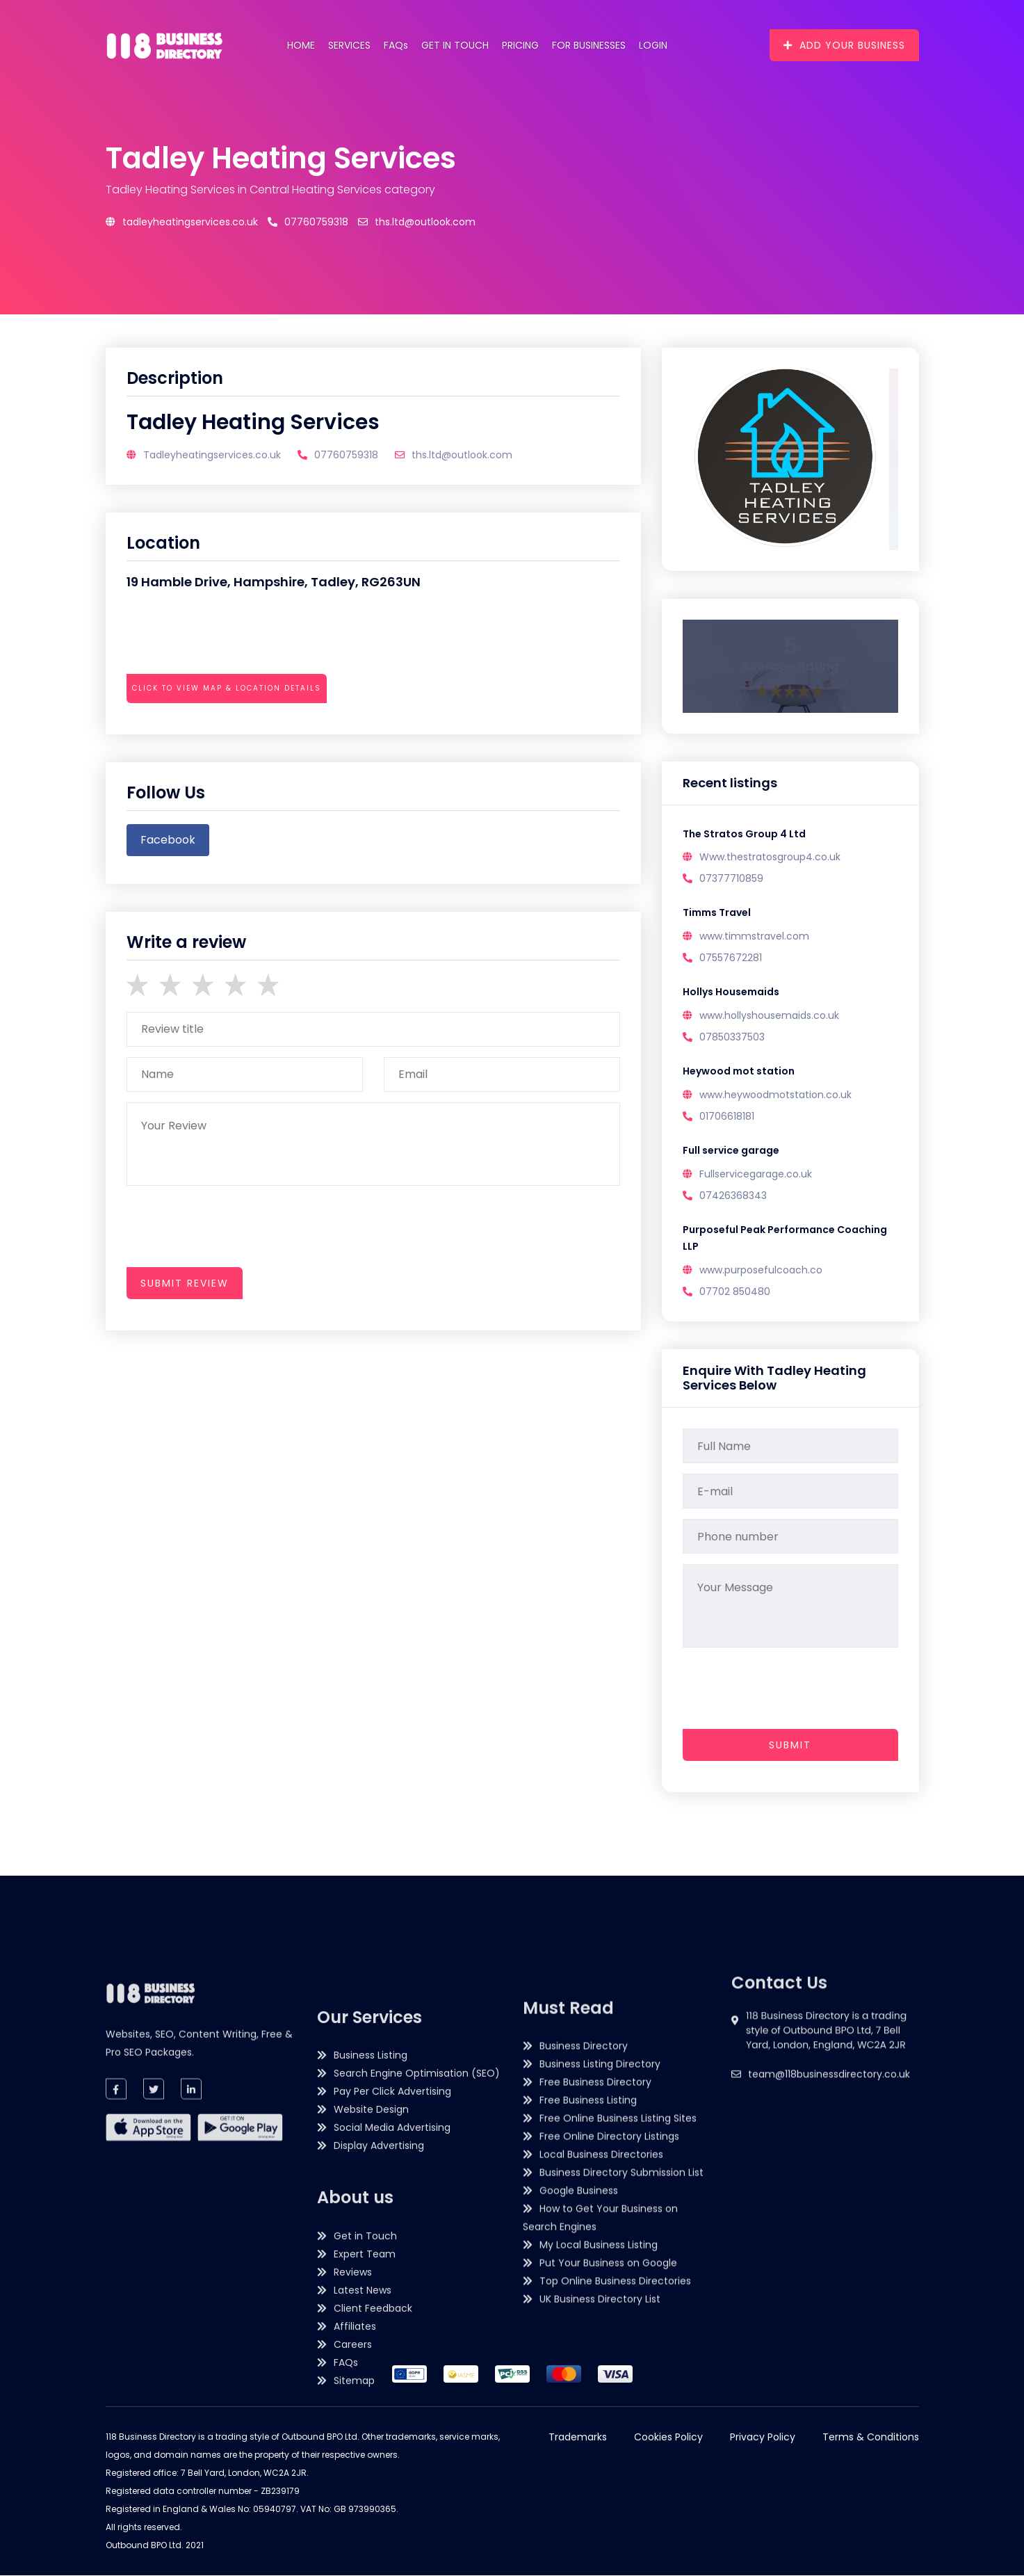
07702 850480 (734, 1292)
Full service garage (731, 1152)
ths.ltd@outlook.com (417, 222)
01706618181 (726, 1117)
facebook (167, 840)
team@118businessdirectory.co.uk (829, 2158)
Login (653, 45)
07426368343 (733, 1196)
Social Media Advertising (392, 2415)
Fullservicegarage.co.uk (755, 1175)
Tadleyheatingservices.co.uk (182, 222)
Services (349, 45)
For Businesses (589, 45)
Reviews (353, 2560)
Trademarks (577, 2438)
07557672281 (730, 958)
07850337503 (732, 1038)
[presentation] (232, 726)
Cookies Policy (668, 2438)
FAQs (396, 45)
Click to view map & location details (226, 688)
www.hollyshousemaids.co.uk (769, 1016)
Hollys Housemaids (731, 993)
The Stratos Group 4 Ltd (744, 835)
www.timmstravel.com (754, 937)
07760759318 (308, 222)
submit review (184, 1283)
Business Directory (583, 2280)
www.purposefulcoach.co (760, 1271)
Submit (790, 1746)
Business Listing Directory (599, 2298)
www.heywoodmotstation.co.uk (775, 1095)
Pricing (520, 45)
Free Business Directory (595, 2316)
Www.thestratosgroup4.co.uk (769, 857)
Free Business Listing (588, 2334)
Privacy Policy (762, 2438)
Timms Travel (717, 914)
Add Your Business (844, 45)
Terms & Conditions (870, 2438)
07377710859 (731, 879)
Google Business (578, 2424)
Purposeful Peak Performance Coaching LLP (785, 1239)
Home (301, 45)
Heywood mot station (739, 1072)
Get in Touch (455, 45)
